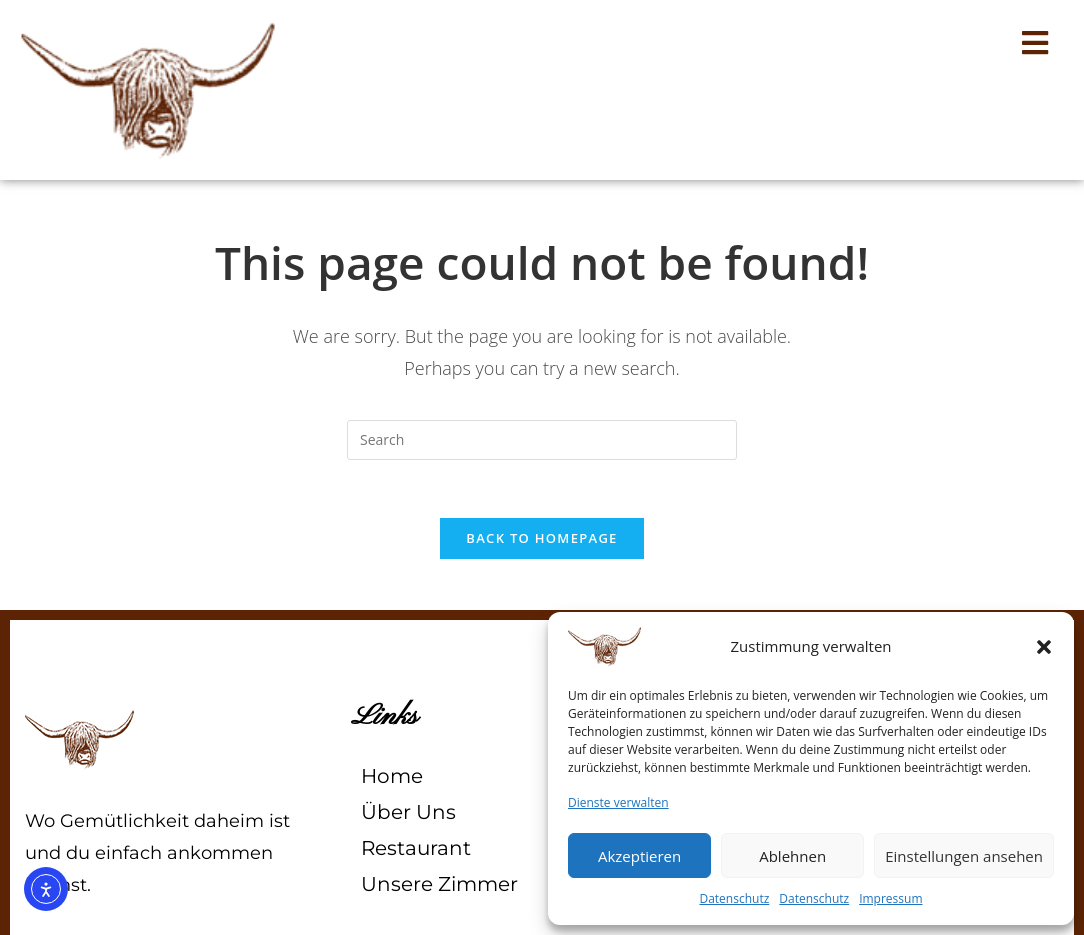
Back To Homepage (541, 541)
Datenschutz (734, 898)
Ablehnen (792, 856)
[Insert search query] (542, 440)
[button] (1044, 647)
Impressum (890, 898)
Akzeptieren (639, 856)
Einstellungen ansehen (964, 856)
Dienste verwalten (618, 802)
